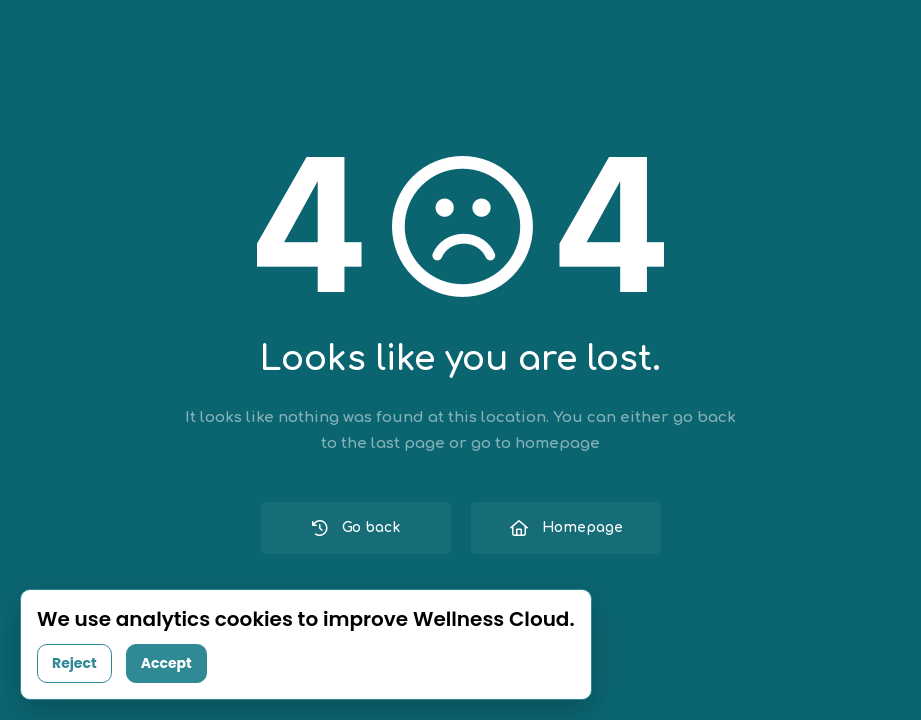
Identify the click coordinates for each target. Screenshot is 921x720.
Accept (166, 663)
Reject (74, 663)
